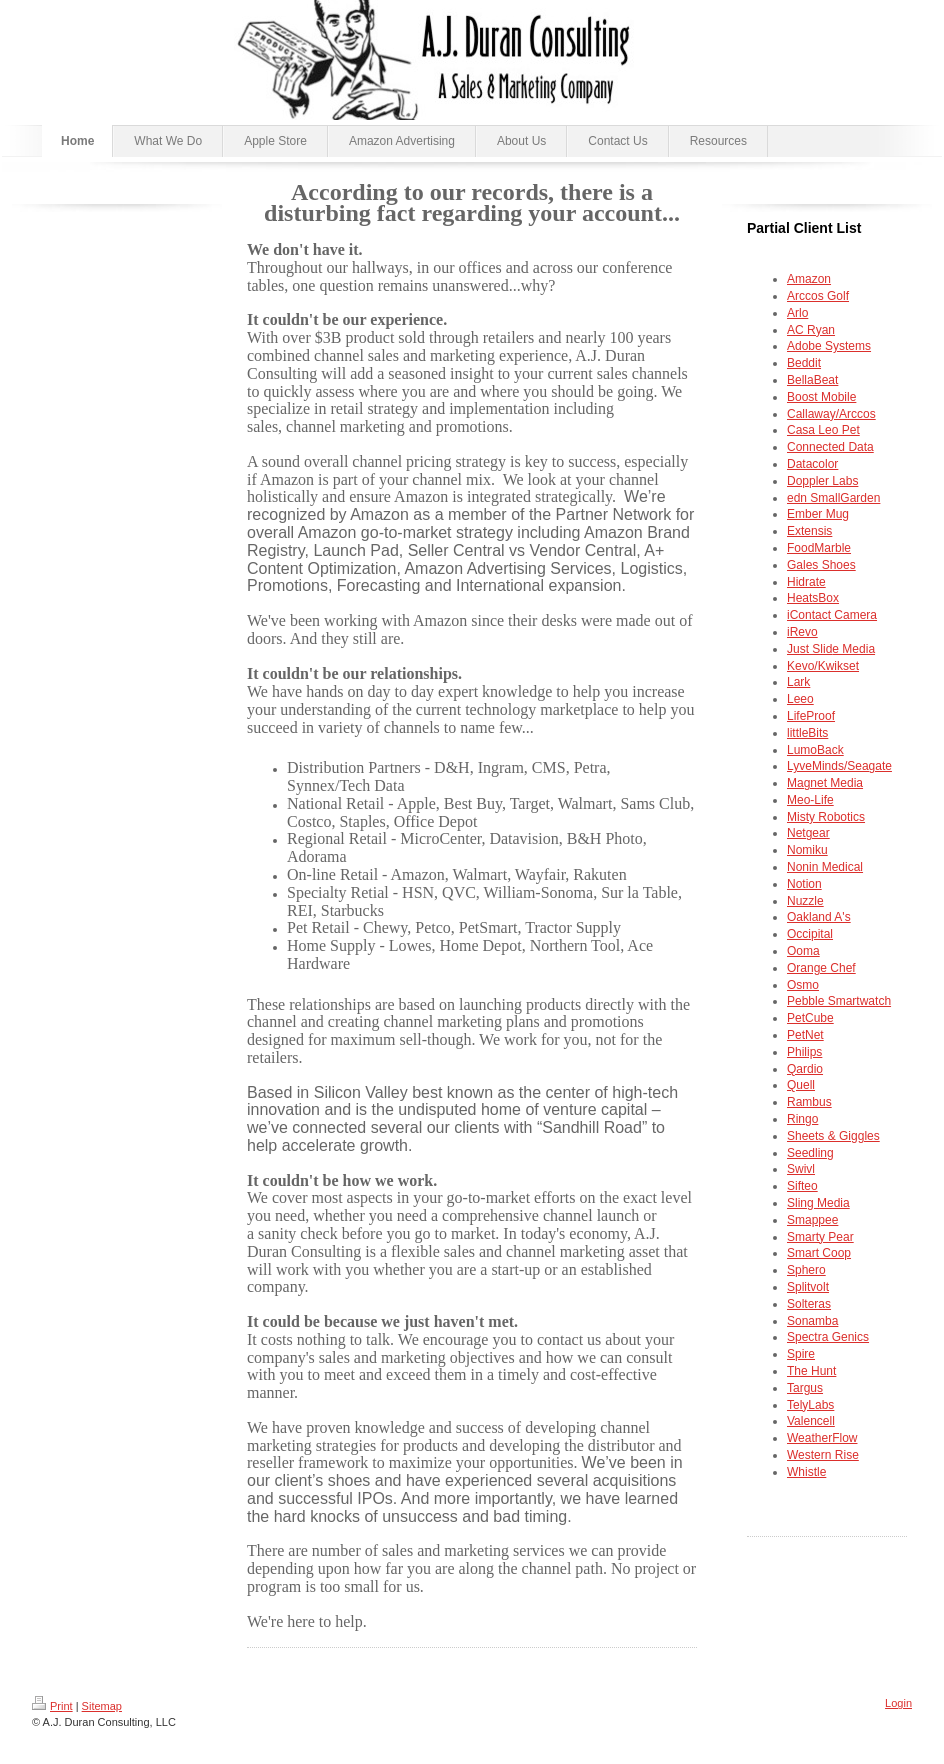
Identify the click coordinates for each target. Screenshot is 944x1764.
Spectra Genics (828, 1337)
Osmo (803, 985)
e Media (831, 649)
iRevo (802, 632)
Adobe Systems (829, 346)
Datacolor (812, 464)
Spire (801, 1354)
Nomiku (807, 850)
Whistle (806, 1472)
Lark (798, 682)
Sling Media (818, 1203)
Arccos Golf (818, 296)
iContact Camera (832, 615)
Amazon (809, 279)
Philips (804, 1052)
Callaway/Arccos (831, 414)
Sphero (806, 1270)
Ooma (803, 951)
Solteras (809, 1304)
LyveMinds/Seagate (839, 766)
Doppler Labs (822, 481)
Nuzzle (805, 901)
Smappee (812, 1220)
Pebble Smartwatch (839, 1001)
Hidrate (806, 582)
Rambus (809, 1102)
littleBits (807, 733)
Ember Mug (818, 514)
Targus (805, 1388)
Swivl (801, 1169)
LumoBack (815, 750)
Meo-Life (810, 800)
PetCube (810, 1018)
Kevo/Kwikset (823, 666)
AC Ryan (811, 330)
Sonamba (812, 1321)
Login (898, 1703)
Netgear (808, 833)
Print (52, 1706)
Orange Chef (821, 968)
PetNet (805, 1035)
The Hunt (811, 1371)
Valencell (811, 1421)
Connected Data (830, 447)
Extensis (809, 531)
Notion (804, 884)
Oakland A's (819, 917)
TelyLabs (810, 1405)
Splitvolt (808, 1287)
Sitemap (102, 1706)
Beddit (804, 363)
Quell (801, 1085)
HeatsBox (813, 598)
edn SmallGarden (833, 498)
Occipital (810, 934)
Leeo (800, 699)
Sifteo (802, 1186)
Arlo (797, 313)
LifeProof (811, 716)
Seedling (810, 1153)
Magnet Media (825, 783)
